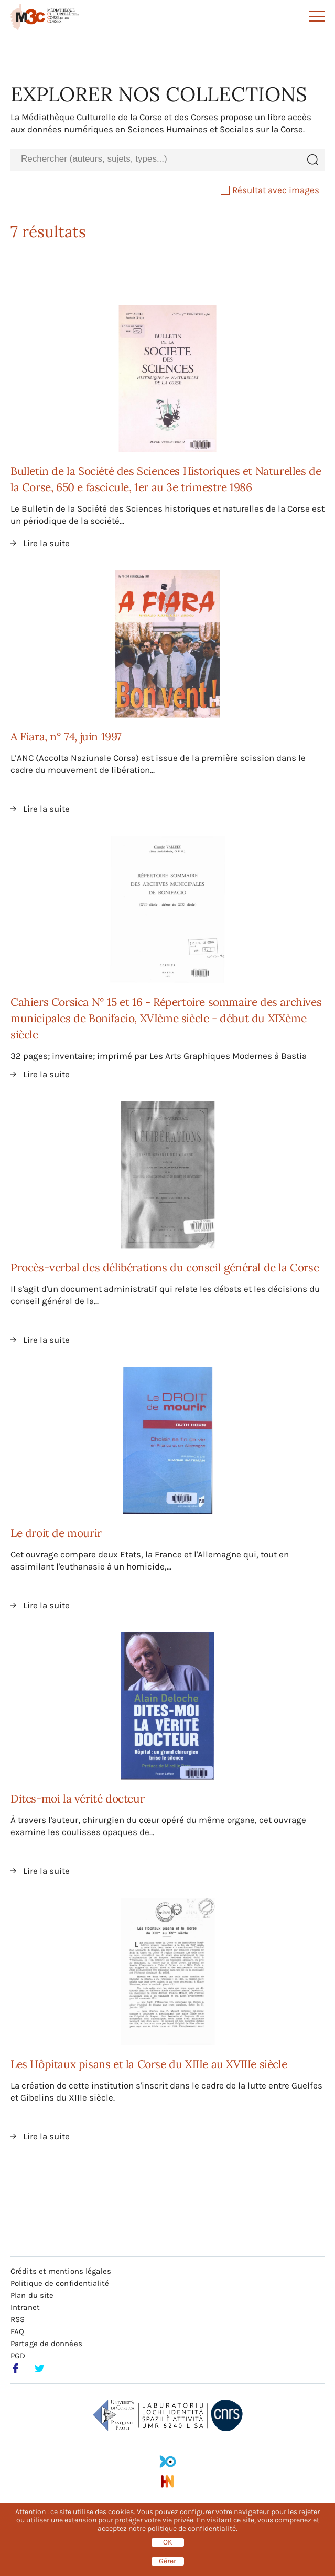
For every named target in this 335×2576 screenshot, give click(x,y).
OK (167, 2542)
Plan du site (31, 2295)
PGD (17, 2355)
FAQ (17, 2331)
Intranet (25, 2307)
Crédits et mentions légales (60, 2271)
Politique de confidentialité (59, 2283)
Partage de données (46, 2343)
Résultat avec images (270, 190)
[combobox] (155, 159)
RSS (17, 2319)
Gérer (167, 2561)
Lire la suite (46, 543)
